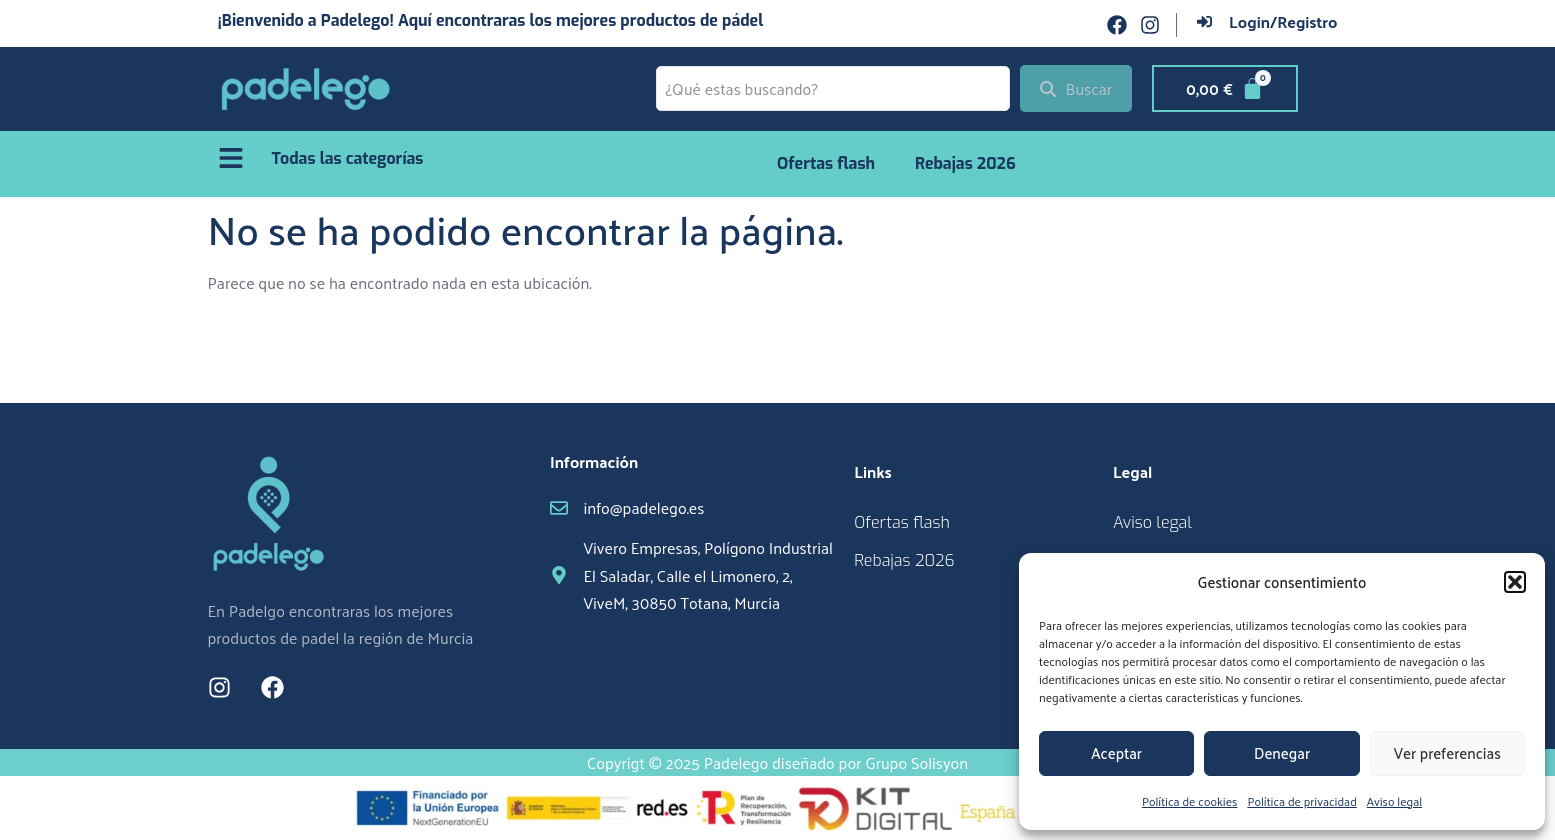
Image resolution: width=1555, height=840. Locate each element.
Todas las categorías (348, 158)
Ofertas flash (826, 163)
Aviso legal (1394, 801)
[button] (1515, 582)
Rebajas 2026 (965, 163)
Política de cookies (1189, 801)
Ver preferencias (1447, 752)
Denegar (1282, 752)
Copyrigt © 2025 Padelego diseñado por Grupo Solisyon (778, 762)
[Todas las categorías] (231, 158)
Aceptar (1116, 752)
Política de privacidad (1301, 801)
